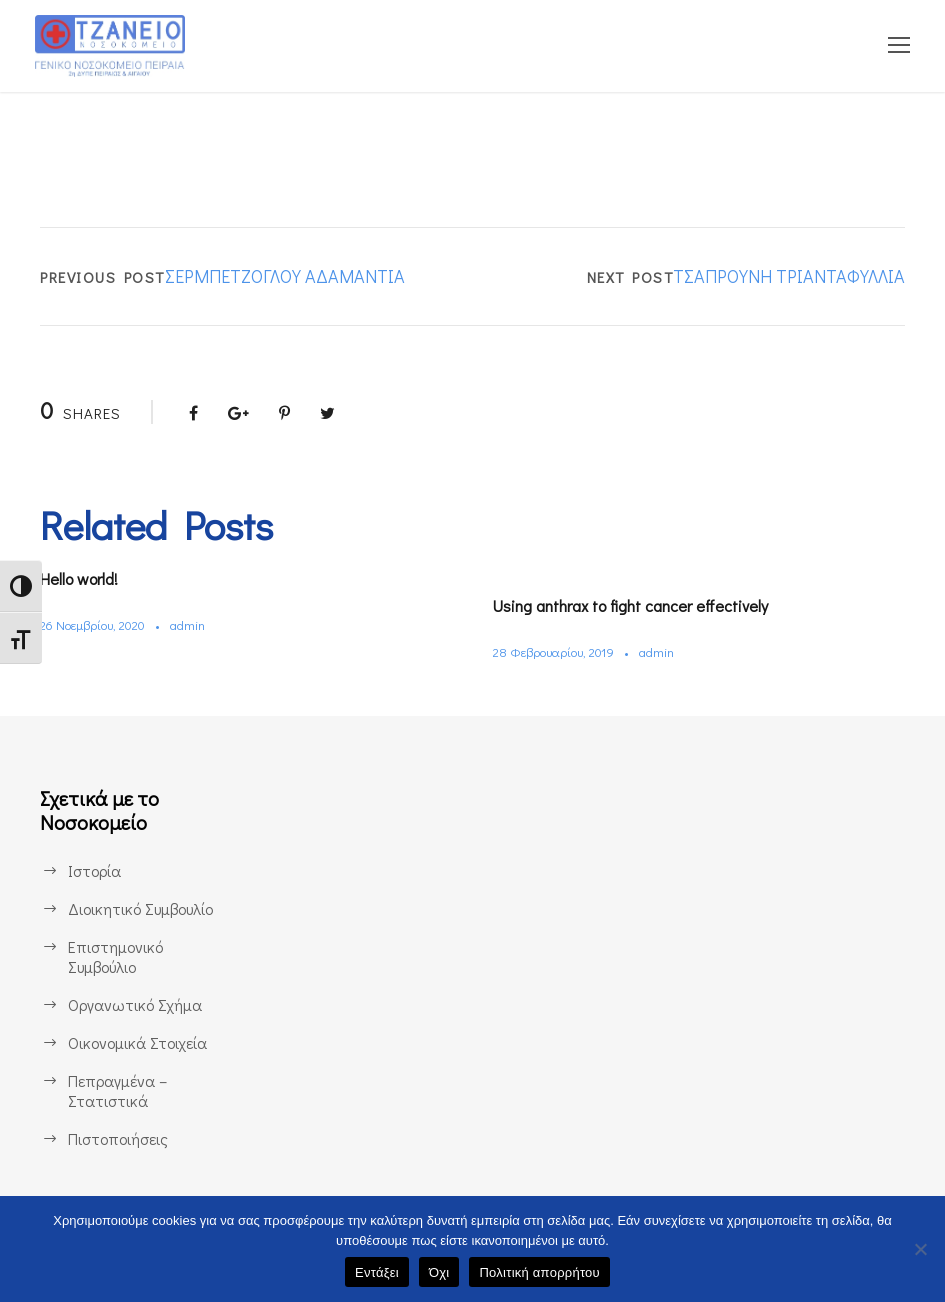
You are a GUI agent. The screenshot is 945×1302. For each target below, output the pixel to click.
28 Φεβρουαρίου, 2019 (559, 651)
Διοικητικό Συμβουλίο (143, 908)
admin (198, 624)
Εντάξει (377, 1272)
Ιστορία (93, 870)
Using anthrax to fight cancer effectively (645, 605)
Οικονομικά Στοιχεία (138, 1042)
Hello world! (86, 578)
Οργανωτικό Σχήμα (136, 1004)
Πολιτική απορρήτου (539, 1272)
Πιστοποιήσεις (118, 1138)
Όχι (439, 1272)
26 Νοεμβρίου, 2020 (98, 624)
